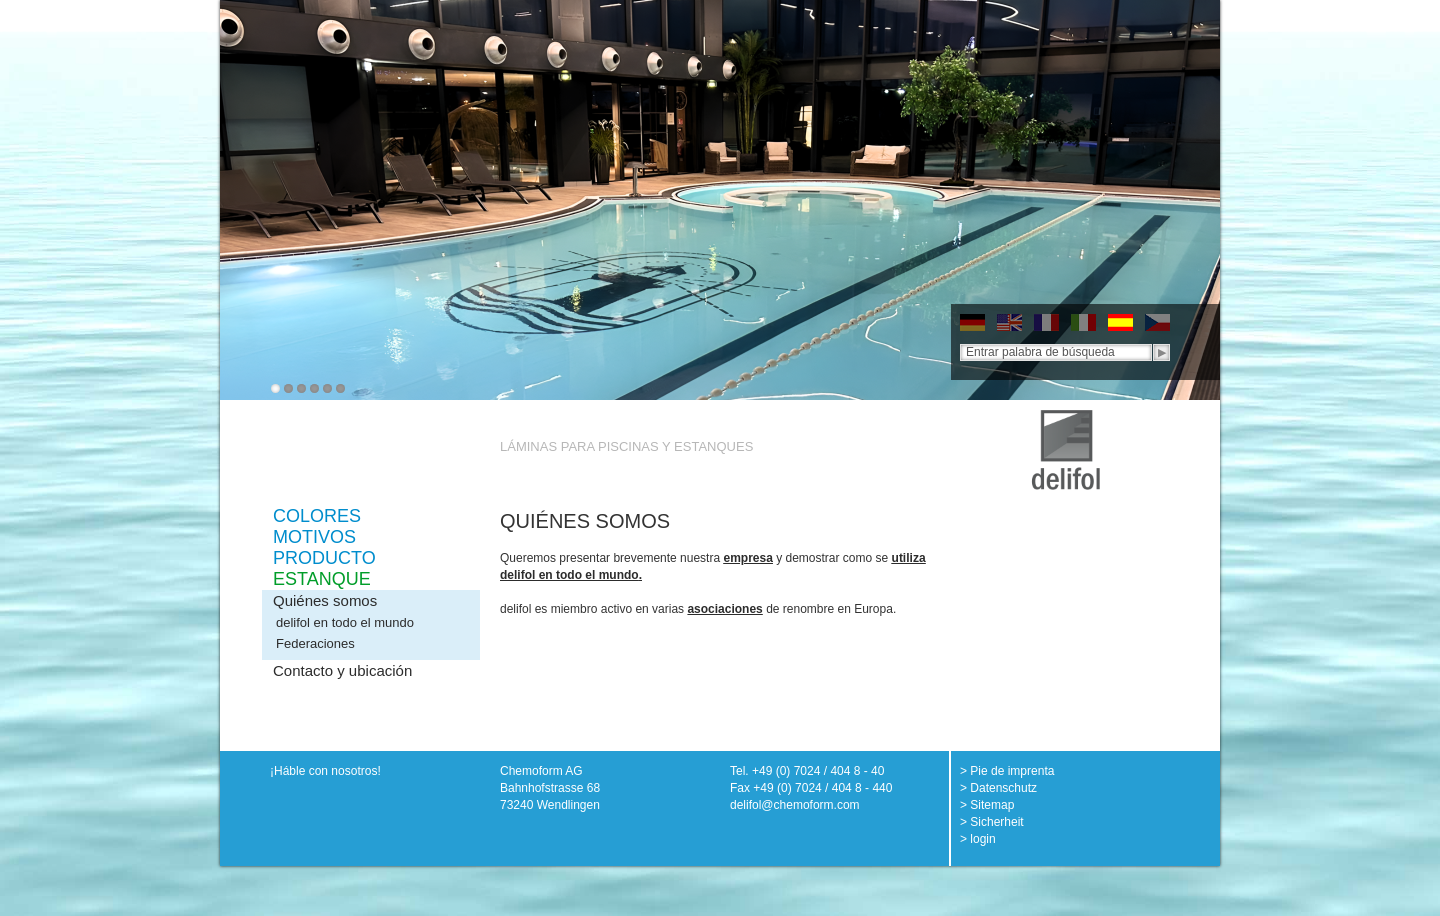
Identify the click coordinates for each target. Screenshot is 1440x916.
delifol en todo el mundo (345, 622)
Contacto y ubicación (342, 670)
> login (978, 839)
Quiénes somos (325, 600)
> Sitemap (987, 805)
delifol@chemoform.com (795, 805)
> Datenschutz (998, 788)
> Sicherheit (992, 822)
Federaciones (315, 643)
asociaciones (724, 609)
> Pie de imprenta (1007, 771)
